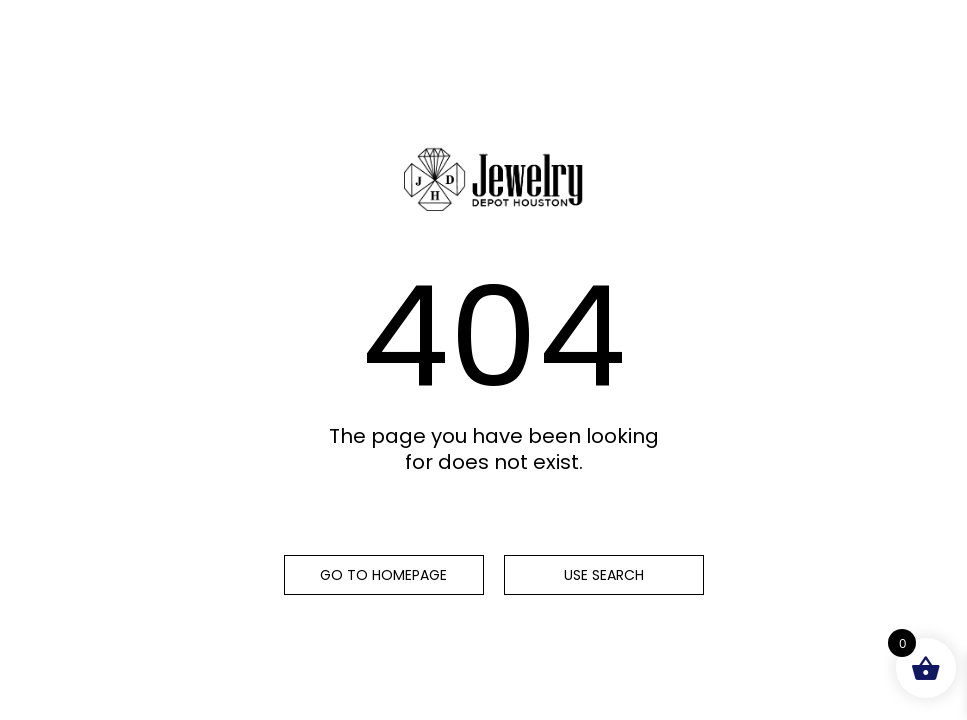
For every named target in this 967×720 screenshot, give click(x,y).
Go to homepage (383, 575)
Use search (604, 575)
